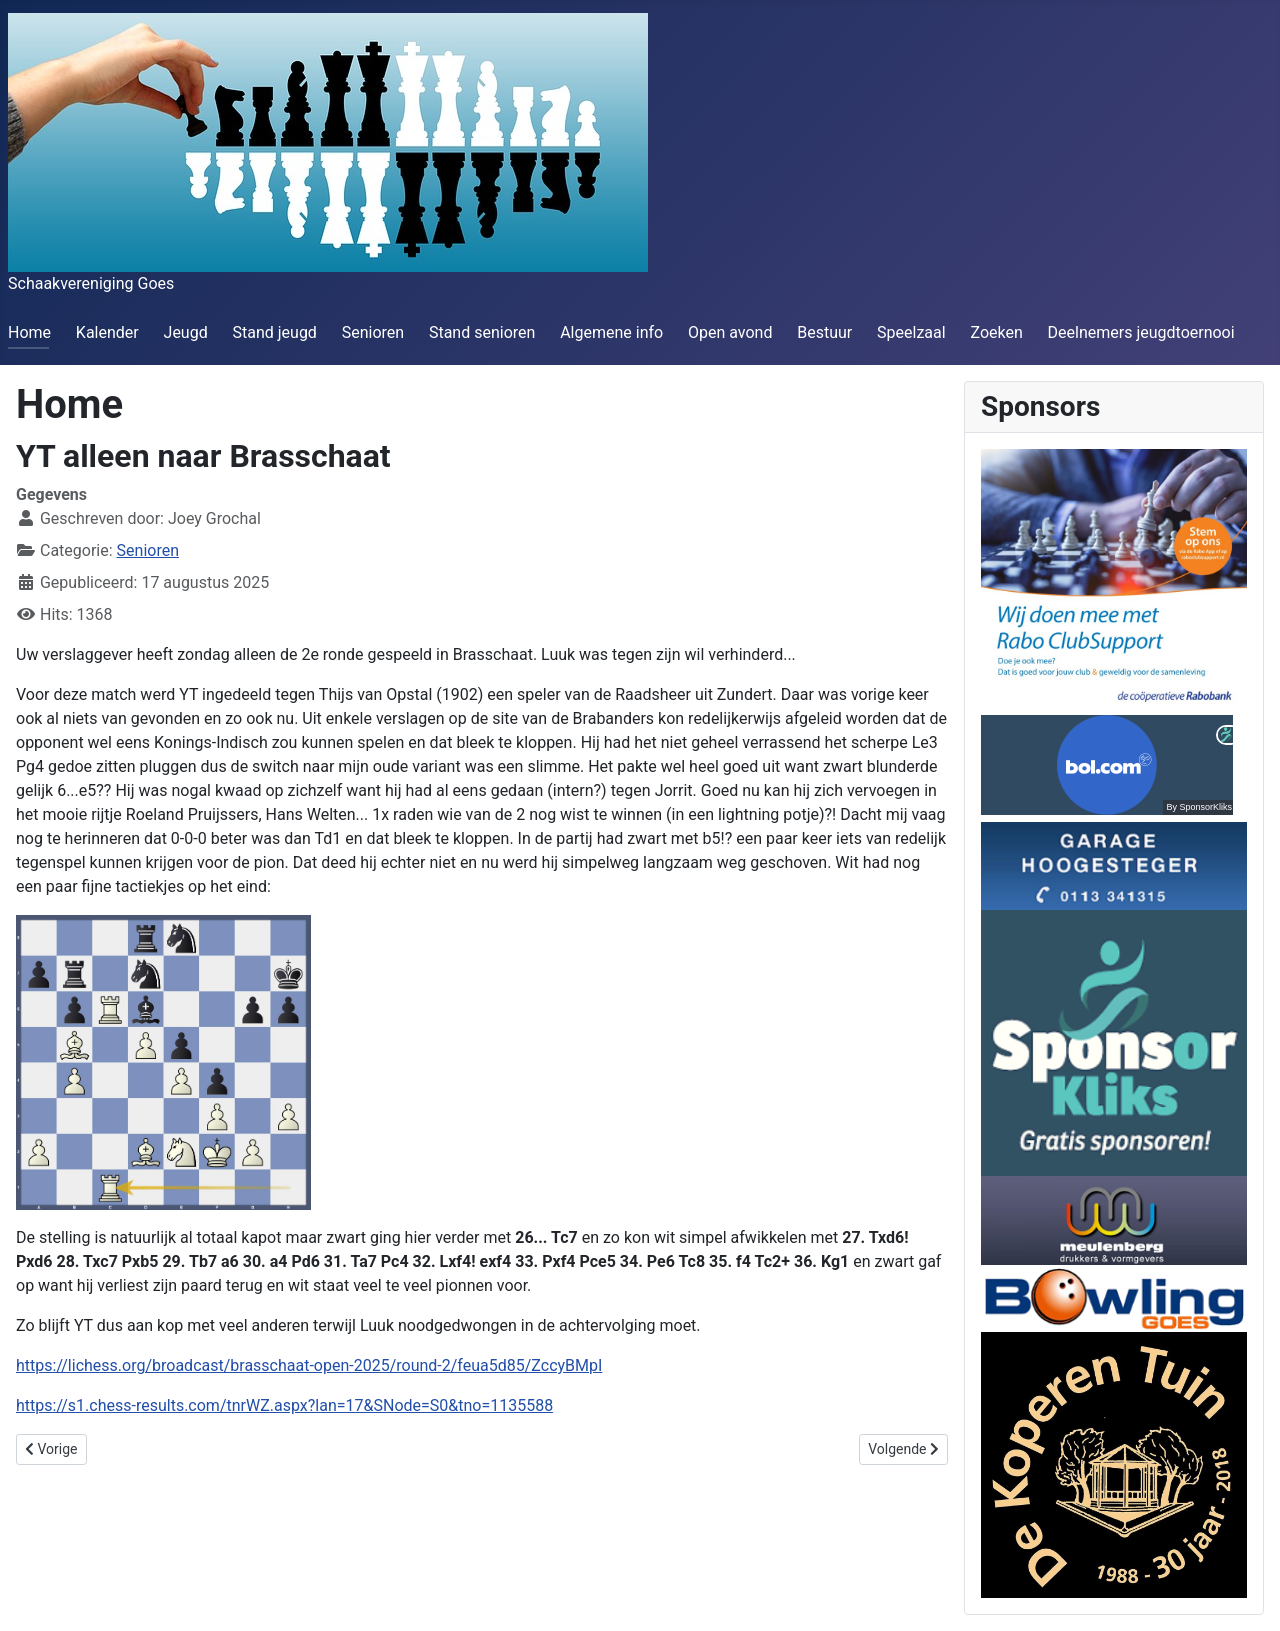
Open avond (730, 332)
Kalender (107, 332)
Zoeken (996, 332)
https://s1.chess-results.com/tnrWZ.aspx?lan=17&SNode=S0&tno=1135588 (284, 1405)
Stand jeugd (274, 332)
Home (29, 332)
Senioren (373, 332)
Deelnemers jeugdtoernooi (1141, 332)
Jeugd (186, 332)
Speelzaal (911, 332)
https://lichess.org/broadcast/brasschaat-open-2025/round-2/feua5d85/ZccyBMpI (309, 1365)
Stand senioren (482, 332)
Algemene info (611, 332)
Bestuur (824, 332)
